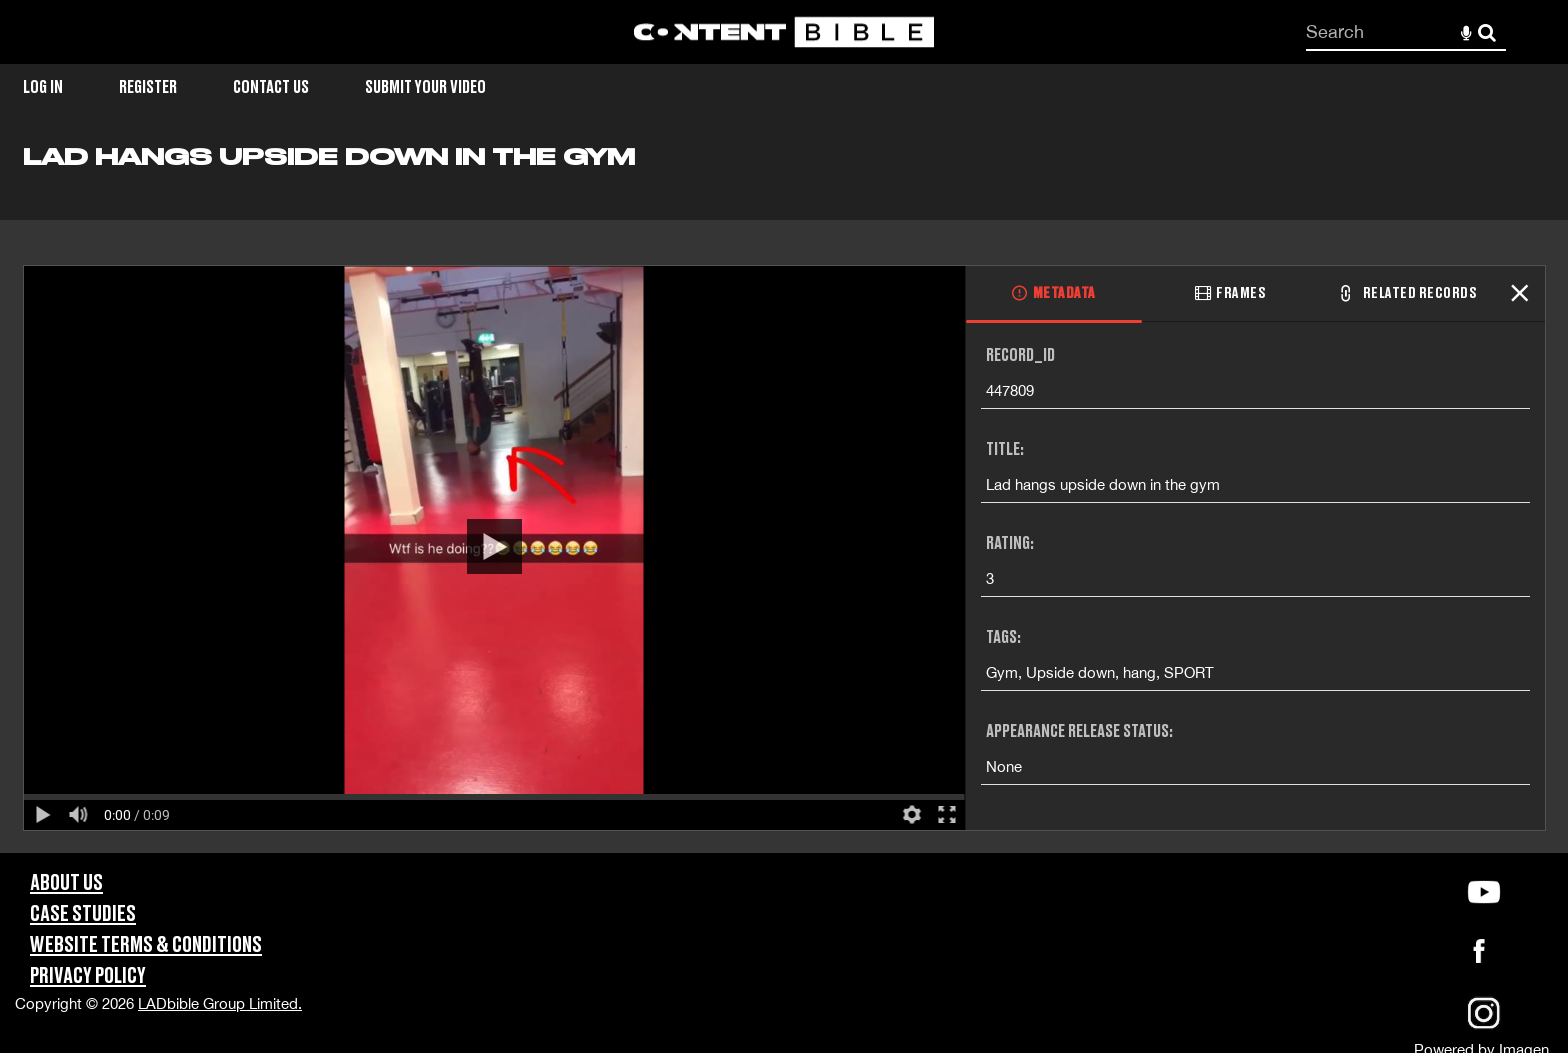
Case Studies (83, 914)
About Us (66, 883)
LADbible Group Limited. (220, 1003)
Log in (43, 87)
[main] (784, 497)
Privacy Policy (88, 976)
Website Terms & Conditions (146, 945)
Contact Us (271, 87)
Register (148, 87)
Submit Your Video (425, 87)
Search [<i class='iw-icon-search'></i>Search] (1487, 31)
